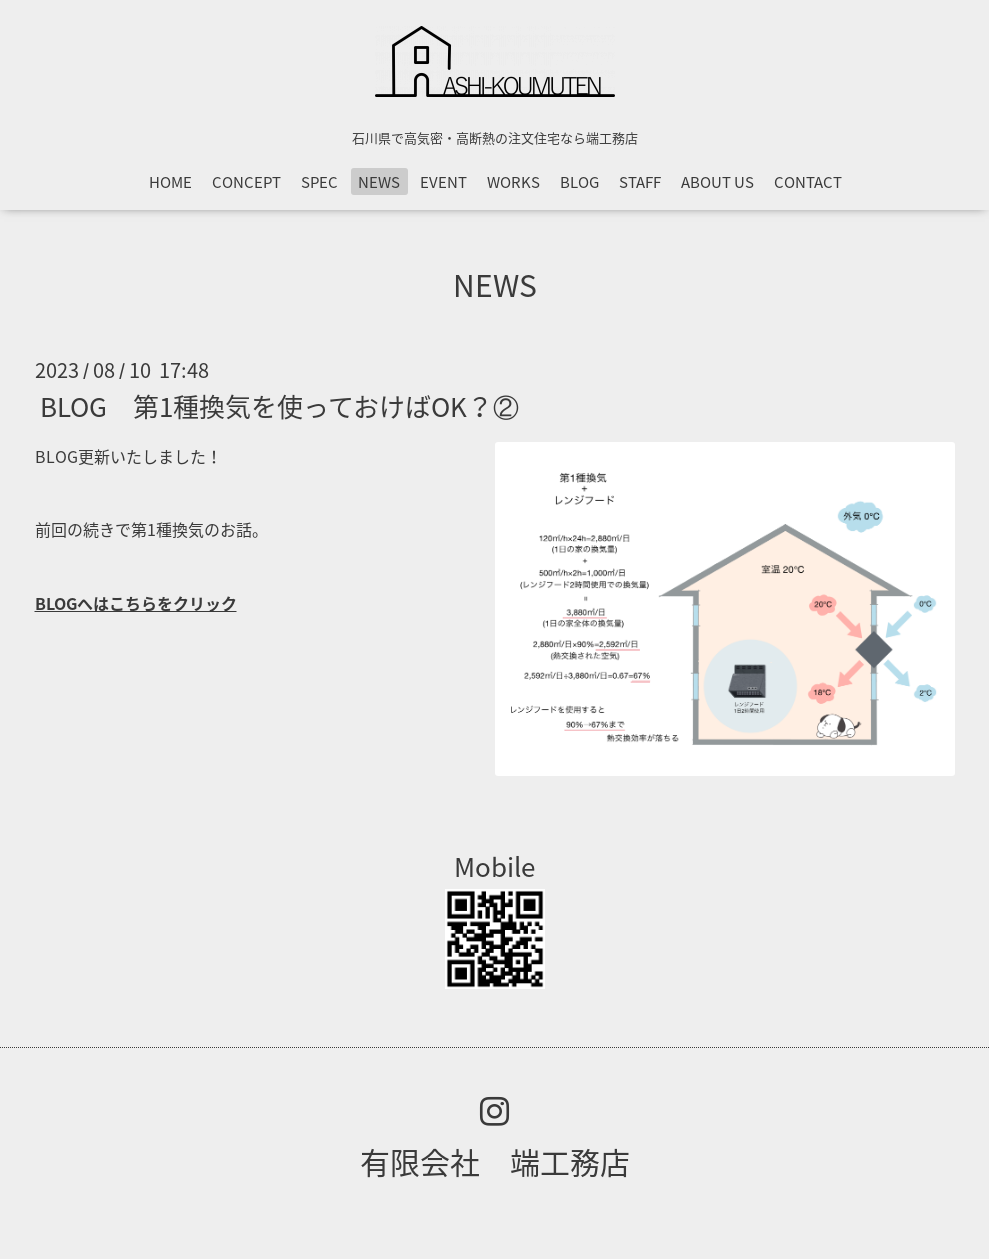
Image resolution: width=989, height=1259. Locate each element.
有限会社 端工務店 (495, 1161)
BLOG (579, 182)
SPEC (319, 182)
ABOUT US (717, 182)
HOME (170, 182)
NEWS (379, 182)
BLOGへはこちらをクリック (136, 603)
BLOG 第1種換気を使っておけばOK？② (279, 405)
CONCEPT (246, 182)
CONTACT (808, 182)
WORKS (513, 182)
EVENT (443, 182)
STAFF (640, 182)
